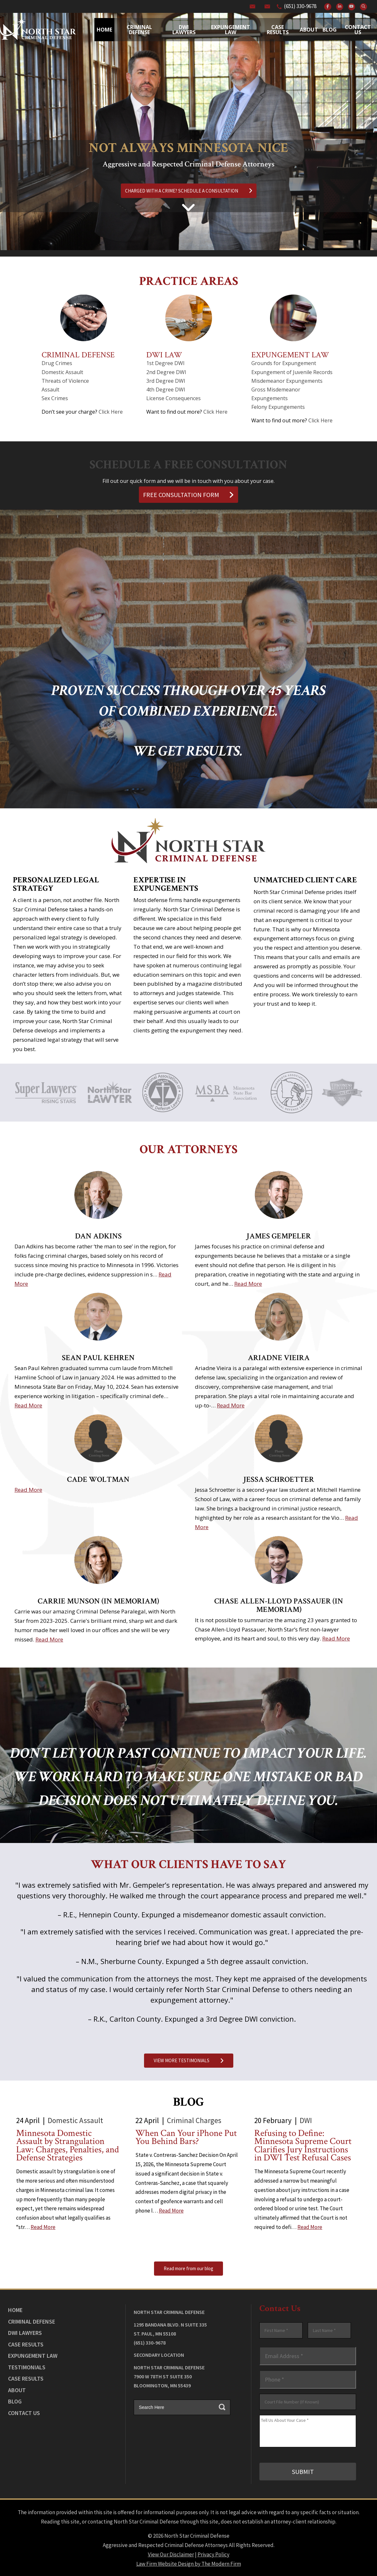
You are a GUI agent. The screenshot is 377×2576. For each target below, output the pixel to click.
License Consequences (173, 398)
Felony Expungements (278, 406)
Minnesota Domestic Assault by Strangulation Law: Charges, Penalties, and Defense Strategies (67, 2145)
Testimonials (26, 2367)
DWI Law (164, 355)
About (309, 29)
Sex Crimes (55, 398)
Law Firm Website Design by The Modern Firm (188, 2563)
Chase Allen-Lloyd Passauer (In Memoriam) (278, 1605)
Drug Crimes (57, 363)
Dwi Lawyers (184, 30)
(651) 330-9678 (300, 6)
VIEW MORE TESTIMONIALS (189, 2060)
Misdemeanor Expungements (287, 380)
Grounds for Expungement (283, 363)
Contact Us (358, 30)
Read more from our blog (188, 2268)
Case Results (278, 30)
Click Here (111, 411)
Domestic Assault (62, 372)
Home (104, 29)
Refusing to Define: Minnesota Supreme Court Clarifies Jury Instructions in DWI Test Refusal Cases (303, 2145)
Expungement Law (230, 30)
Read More (248, 1283)
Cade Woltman (98, 1479)
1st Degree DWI (165, 363)
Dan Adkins (98, 1236)
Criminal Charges (194, 2120)
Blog (330, 29)
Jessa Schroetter (278, 1479)
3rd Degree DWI (165, 380)
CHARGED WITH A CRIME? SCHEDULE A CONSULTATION (188, 191)
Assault (50, 389)
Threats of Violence (65, 380)
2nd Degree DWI (166, 372)
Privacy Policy (213, 2554)
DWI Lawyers (25, 2332)
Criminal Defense (139, 30)
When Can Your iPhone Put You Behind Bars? (186, 2137)
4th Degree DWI (165, 389)
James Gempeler (279, 1236)
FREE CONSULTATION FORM (188, 495)
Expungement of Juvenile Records (292, 372)
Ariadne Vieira (279, 1358)
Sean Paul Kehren (98, 1358)
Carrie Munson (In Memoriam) (98, 1601)
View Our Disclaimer (171, 2554)
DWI (306, 2120)
